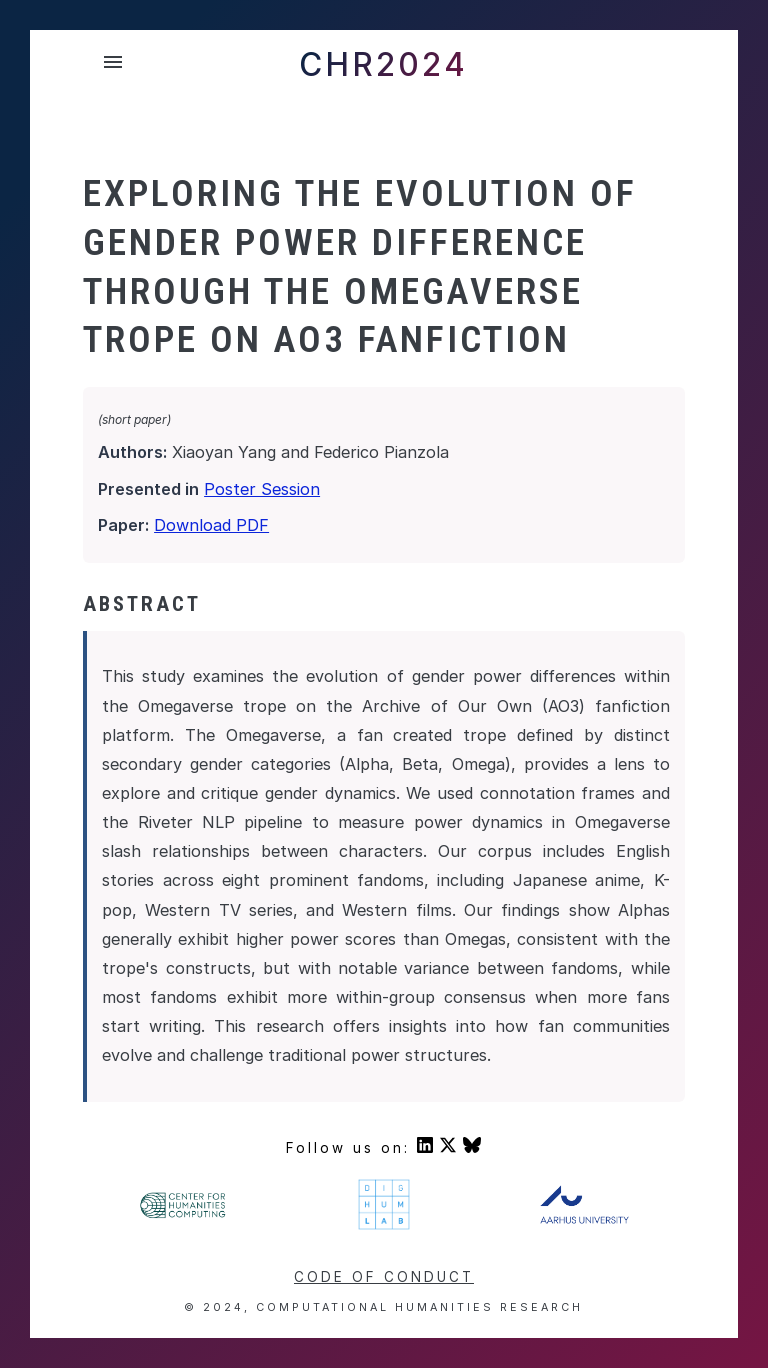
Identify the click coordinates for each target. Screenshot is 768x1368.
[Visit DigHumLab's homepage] (383, 1226)
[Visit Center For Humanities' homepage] (183, 1215)
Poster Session (262, 489)
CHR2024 (383, 64)
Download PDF (211, 525)
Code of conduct (384, 1277)
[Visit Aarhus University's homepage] (584, 1219)
